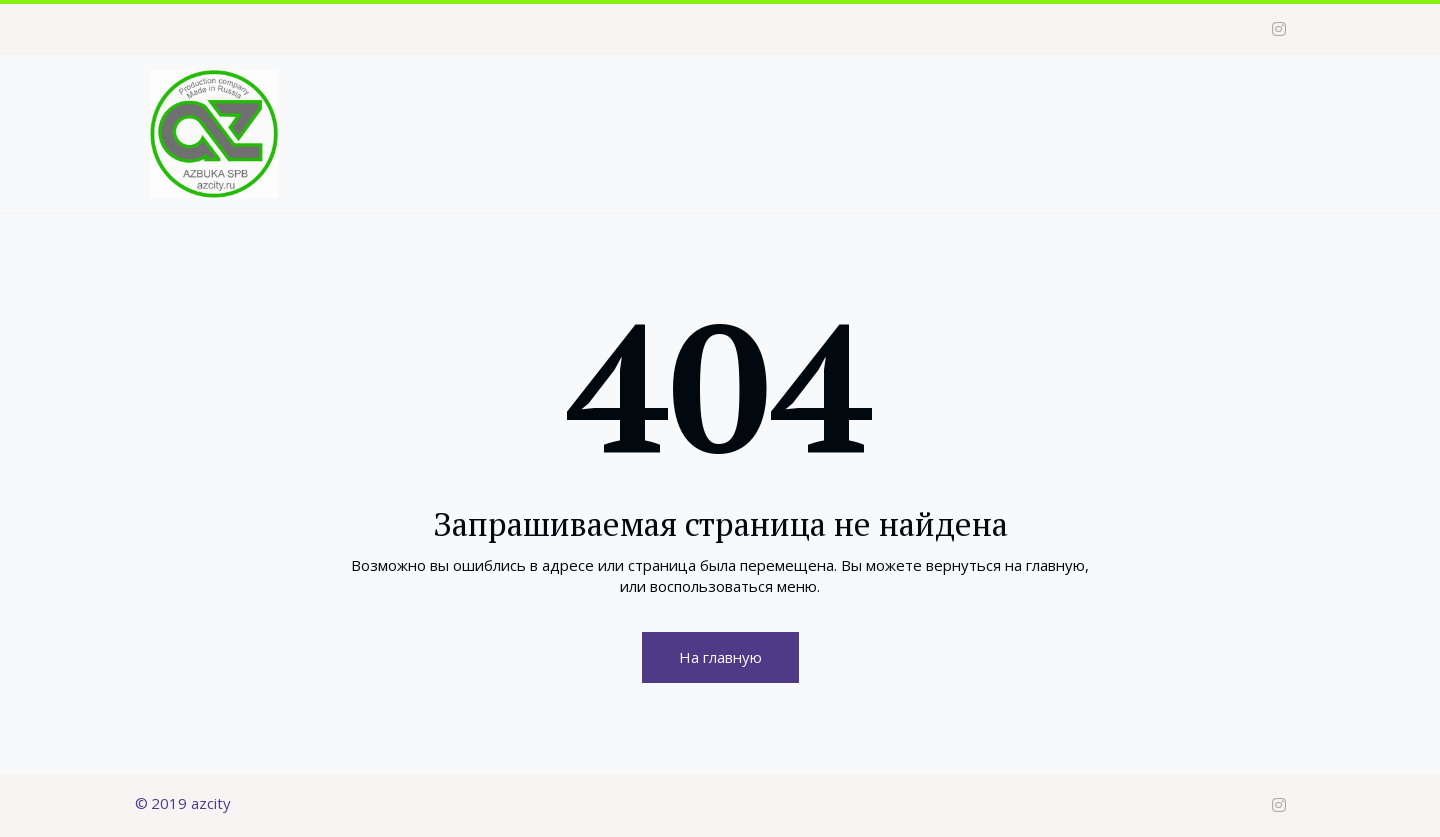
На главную (720, 657)
